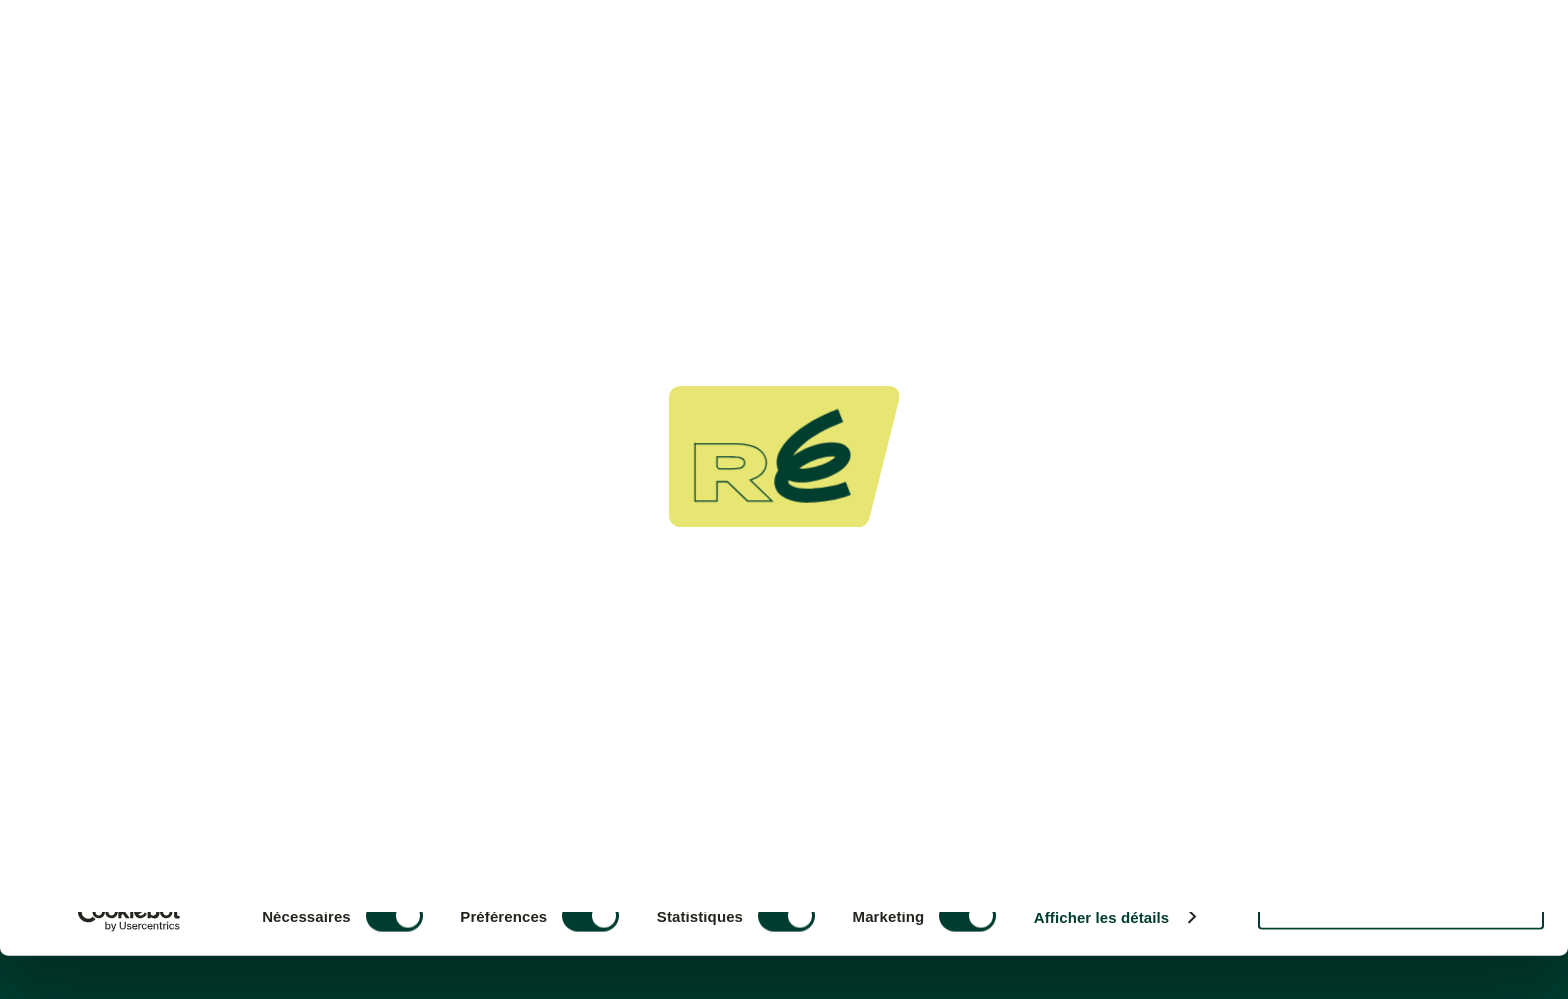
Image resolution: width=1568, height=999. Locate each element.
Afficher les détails (1101, 960)
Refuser (1401, 947)
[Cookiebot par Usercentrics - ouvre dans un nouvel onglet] (129, 960)
